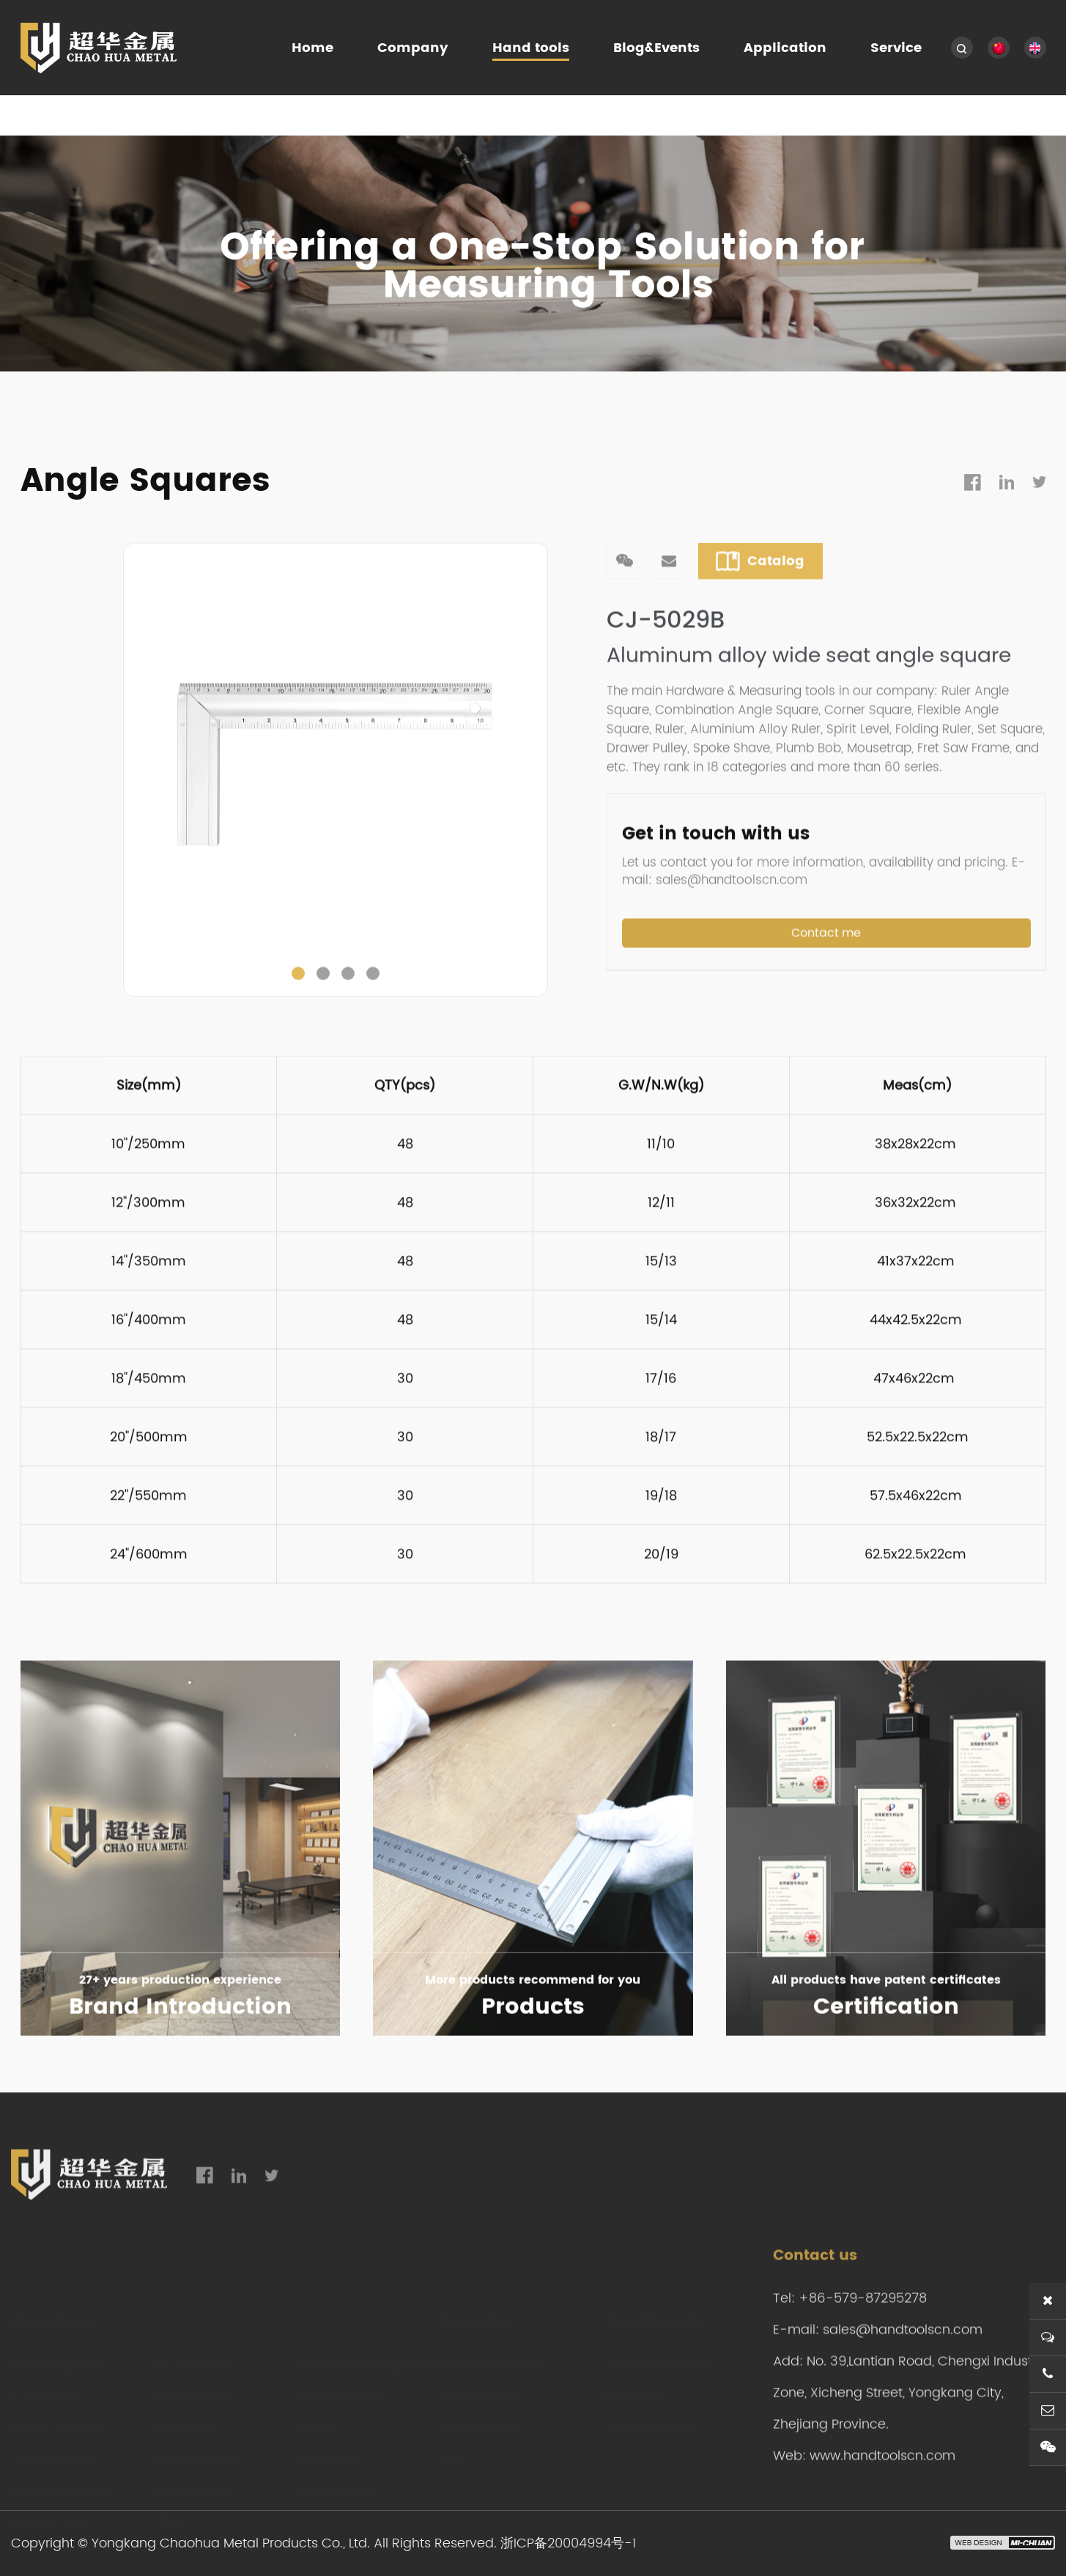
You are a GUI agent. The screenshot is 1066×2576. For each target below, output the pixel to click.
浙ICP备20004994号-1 (568, 2543)
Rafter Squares (58, 2418)
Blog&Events (656, 48)
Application (785, 48)
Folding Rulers (339, 2386)
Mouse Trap (48, 2512)
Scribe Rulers (51, 2449)
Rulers (315, 2418)
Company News (657, 2355)
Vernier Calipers (61, 2481)
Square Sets (191, 2386)
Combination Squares (365, 2355)
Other (170, 2512)
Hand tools (530, 48)
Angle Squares (205, 417)
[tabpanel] (335, 811)
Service (896, 48)
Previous (131, 811)
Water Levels (336, 2481)
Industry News (650, 2418)
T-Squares (44, 2386)
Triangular (185, 2418)
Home (312, 48)
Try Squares (190, 2355)
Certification (478, 2418)
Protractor (327, 2449)
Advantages (478, 2386)
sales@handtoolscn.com (902, 2386)
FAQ (451, 2449)
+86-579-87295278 (863, 2355)
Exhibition (635, 2386)
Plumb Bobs (191, 2481)
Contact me (826, 989)
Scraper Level (195, 2449)
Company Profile (492, 2355)
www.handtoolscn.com (882, 2512)
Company (412, 48)
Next (540, 811)
